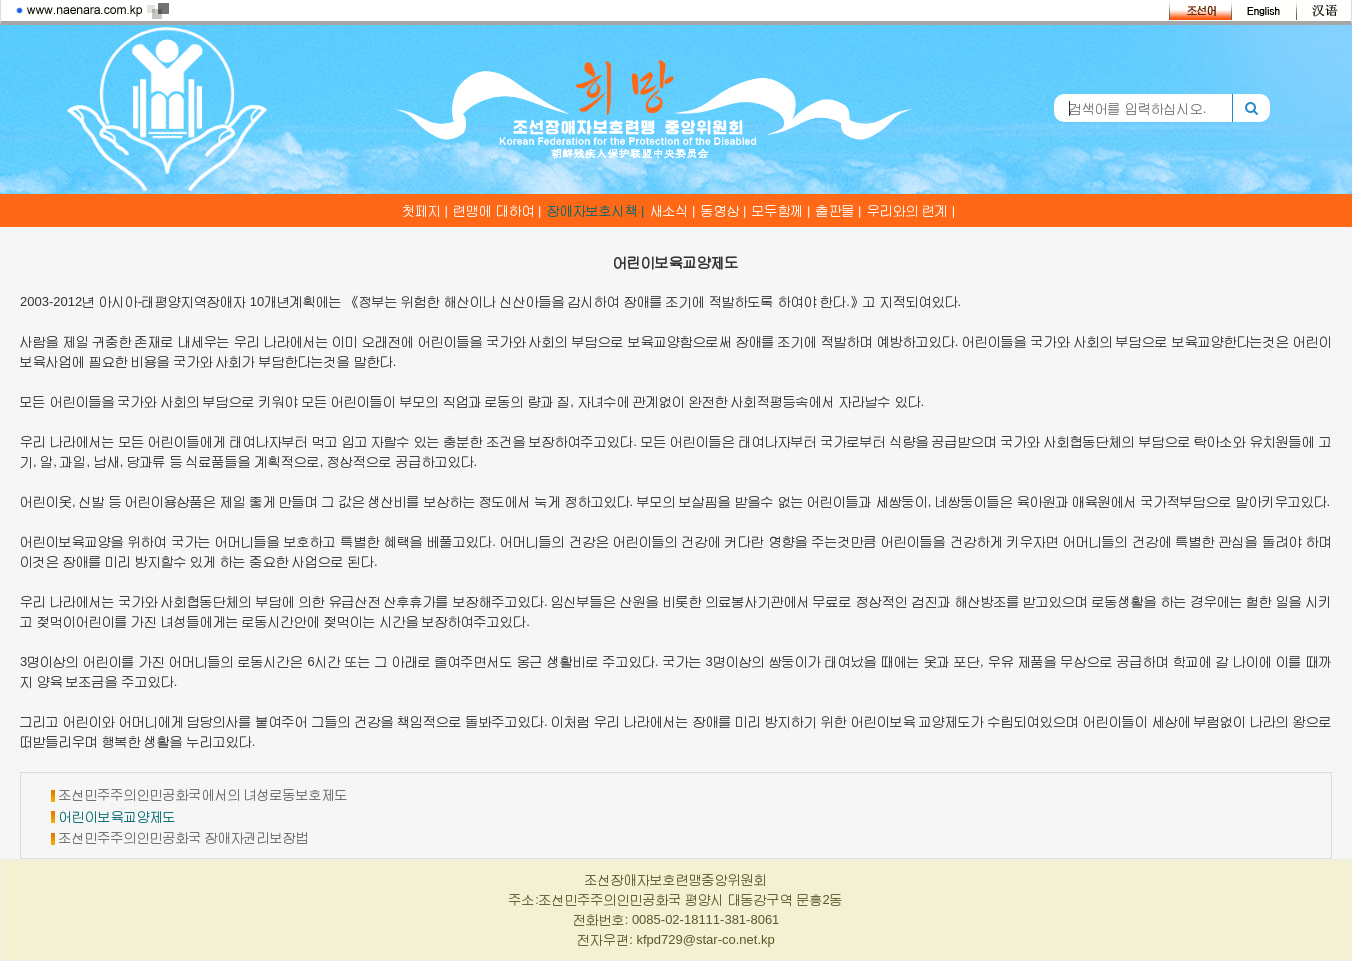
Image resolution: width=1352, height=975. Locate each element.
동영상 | (724, 210)
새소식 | (673, 210)
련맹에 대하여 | (497, 210)
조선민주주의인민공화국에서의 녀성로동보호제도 (204, 794)
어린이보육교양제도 (117, 816)
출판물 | (839, 210)
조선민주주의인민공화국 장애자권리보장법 (184, 837)
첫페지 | (425, 210)
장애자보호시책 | (596, 210)
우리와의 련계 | (911, 210)
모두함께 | (781, 210)
